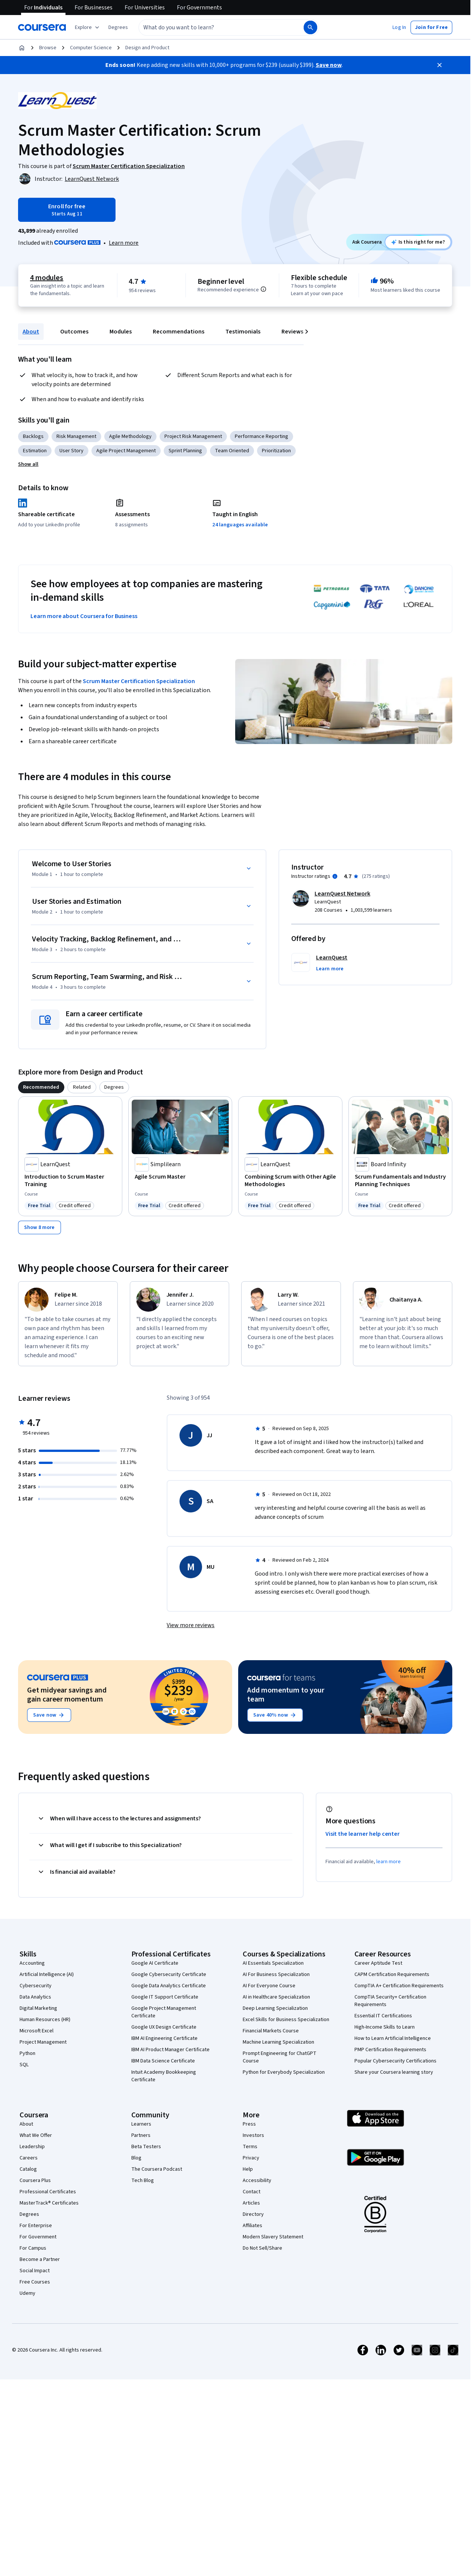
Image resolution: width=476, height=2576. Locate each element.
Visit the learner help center (362, 1834)
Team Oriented (232, 451)
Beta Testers (146, 2146)
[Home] (22, 48)
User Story (71, 451)
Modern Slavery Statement (273, 2237)
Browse (47, 48)
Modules (120, 331)
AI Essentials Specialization (273, 1963)
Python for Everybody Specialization (284, 2072)
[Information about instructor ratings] (335, 876)
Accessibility (257, 2180)
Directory (253, 2214)
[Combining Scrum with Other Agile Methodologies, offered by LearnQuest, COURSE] (290, 1180)
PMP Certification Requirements (390, 2049)
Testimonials (242, 331)
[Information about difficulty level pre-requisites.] (263, 289)
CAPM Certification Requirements (391, 1974)
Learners (141, 2124)
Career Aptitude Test (378, 1963)
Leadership (32, 2146)
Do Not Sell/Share (262, 2248)
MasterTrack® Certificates (49, 2203)
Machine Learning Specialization (278, 2042)
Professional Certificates (48, 2192)
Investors (253, 2135)
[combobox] (213, 27)
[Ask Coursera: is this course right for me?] (418, 242)
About (31, 331)
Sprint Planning (185, 451)
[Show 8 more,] (39, 1227)
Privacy (251, 2158)
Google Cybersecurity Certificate (168, 1974)
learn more (388, 1861)
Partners (141, 2135)
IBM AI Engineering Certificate (164, 2038)
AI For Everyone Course (269, 1986)
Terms (250, 2146)
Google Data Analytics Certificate (168, 1986)
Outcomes (74, 331)
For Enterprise (36, 2225)
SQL (24, 2064)
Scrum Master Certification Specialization (139, 681)
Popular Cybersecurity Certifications (395, 2061)
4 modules (46, 278)
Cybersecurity (36, 1986)
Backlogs (33, 436)
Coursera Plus (35, 2180)
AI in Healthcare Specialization (276, 1997)
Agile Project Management (126, 451)
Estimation (35, 451)
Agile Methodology (130, 436)
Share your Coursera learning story (393, 2072)
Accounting (32, 1963)
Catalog (28, 2169)
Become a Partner (40, 2259)
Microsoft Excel (36, 2031)
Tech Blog (142, 2180)
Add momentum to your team (285, 1695)
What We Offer (36, 2135)
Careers (29, 2158)
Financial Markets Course (271, 2031)
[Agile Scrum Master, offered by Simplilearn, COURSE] (180, 1176)
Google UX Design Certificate (163, 2027)
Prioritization (276, 451)
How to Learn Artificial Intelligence (392, 2038)
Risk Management (76, 436)
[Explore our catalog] (88, 27)
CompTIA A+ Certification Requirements (399, 1986)
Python (27, 2053)
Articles (251, 2203)
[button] (118, 27)
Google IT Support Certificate (164, 1997)
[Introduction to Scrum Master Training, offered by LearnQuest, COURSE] (70, 1180)
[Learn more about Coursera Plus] (123, 242)
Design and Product (147, 48)
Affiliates (252, 2225)
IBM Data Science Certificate (163, 2061)
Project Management (43, 2042)
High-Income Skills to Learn (384, 2027)
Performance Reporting (261, 436)
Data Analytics (35, 1997)
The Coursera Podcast (156, 2169)
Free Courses (35, 2282)
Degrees (29, 2214)
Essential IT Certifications (383, 2016)
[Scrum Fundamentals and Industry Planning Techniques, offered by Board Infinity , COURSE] (400, 1180)
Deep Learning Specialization (275, 2008)
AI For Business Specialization (276, 1974)
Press (249, 2124)
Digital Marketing (38, 2008)
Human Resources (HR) (45, 2019)
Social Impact (35, 2270)
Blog (136, 2158)
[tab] (41, 1087)
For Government (38, 2237)
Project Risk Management (193, 436)
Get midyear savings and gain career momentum (66, 1695)
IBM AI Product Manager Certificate (170, 2049)
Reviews (292, 331)
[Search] (310, 27)
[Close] (439, 65)
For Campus (33, 2248)
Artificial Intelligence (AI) (47, 1974)
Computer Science (91, 48)
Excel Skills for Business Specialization (286, 2019)
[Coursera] (42, 27)
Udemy (27, 2293)
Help (248, 2169)
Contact (251, 2192)
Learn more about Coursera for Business (83, 616)
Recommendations (178, 331)
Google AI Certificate (154, 1963)
